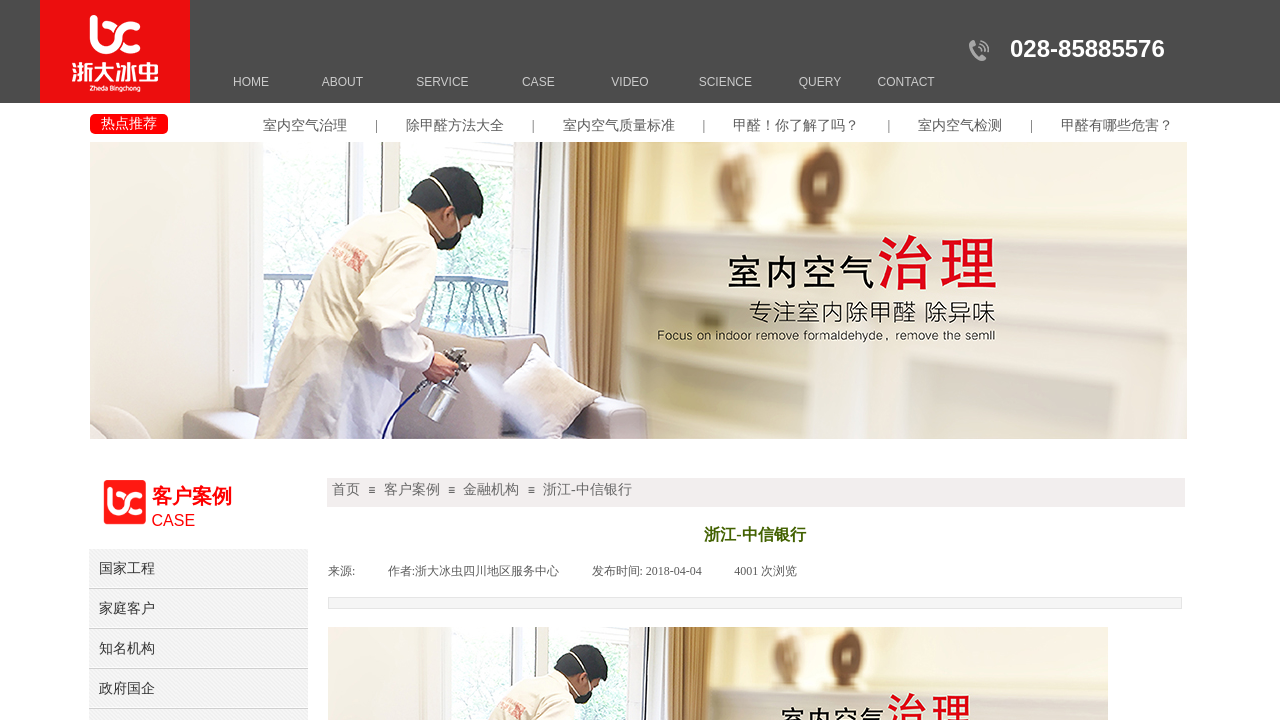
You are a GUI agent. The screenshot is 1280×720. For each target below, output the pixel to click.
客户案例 (412, 489)
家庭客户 (127, 608)
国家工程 (127, 568)
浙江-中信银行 (587, 489)
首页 (346, 489)
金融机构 (491, 489)
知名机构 (127, 648)
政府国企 (127, 688)
